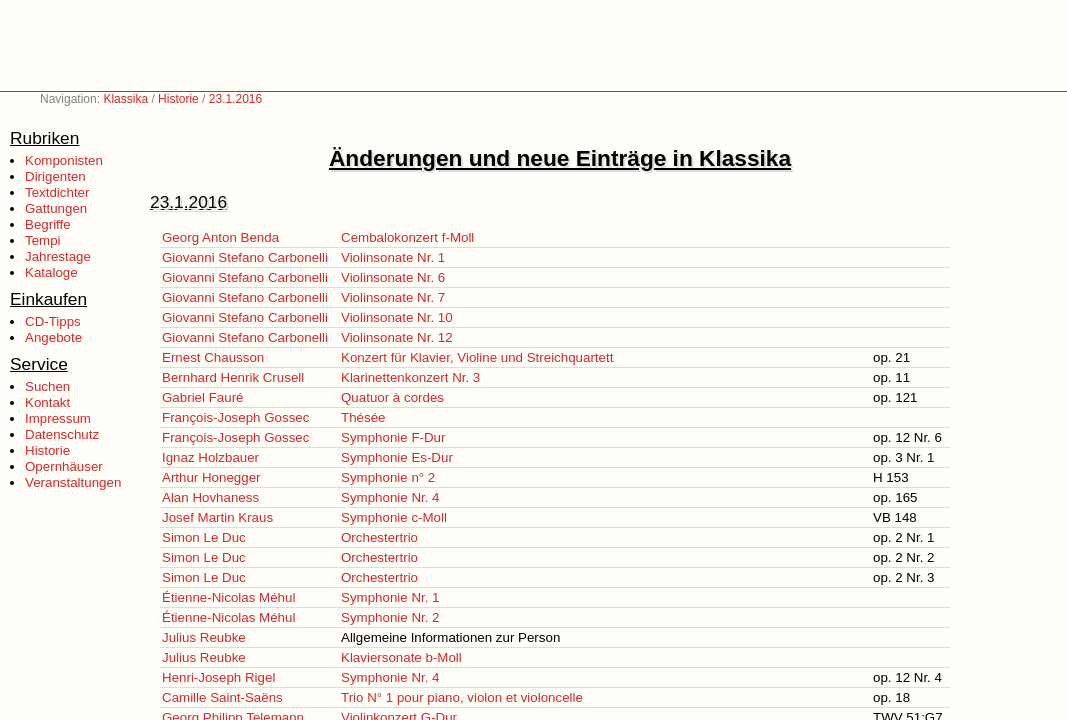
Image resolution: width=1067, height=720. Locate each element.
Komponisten (64, 160)
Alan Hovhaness (210, 497)
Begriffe (48, 224)
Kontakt (47, 402)
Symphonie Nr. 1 (390, 597)
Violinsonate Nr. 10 (397, 317)
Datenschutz (62, 434)
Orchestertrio (379, 537)
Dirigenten (55, 176)
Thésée (363, 417)
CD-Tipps (53, 321)
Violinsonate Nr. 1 (393, 257)
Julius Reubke (204, 637)
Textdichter (57, 192)
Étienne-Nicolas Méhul (228, 597)
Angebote (53, 337)
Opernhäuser (64, 466)
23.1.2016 (235, 99)
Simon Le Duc (204, 537)
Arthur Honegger (211, 477)
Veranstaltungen (73, 482)
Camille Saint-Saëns (222, 697)
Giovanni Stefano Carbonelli (245, 257)
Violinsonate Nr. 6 (393, 277)
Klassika (125, 99)
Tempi (43, 240)
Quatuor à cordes (392, 397)
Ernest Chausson (213, 357)
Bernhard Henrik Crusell (233, 377)
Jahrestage (58, 256)
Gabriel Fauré (203, 397)
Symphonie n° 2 (388, 477)
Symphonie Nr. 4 (390, 497)
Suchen (47, 386)
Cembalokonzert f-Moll (407, 237)
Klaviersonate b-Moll (401, 657)
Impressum (58, 418)
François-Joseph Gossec (235, 417)
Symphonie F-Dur (393, 437)
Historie (178, 99)
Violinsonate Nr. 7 (393, 297)
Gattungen (56, 208)
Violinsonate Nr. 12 (397, 337)
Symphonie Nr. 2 (390, 617)
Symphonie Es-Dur (397, 457)
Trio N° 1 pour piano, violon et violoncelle (462, 697)
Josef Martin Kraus (217, 517)
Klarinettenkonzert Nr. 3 (410, 377)
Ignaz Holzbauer (210, 457)
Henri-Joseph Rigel (218, 677)
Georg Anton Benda (220, 237)
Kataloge (51, 272)
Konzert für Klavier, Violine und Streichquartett (477, 357)
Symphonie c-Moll (394, 517)
